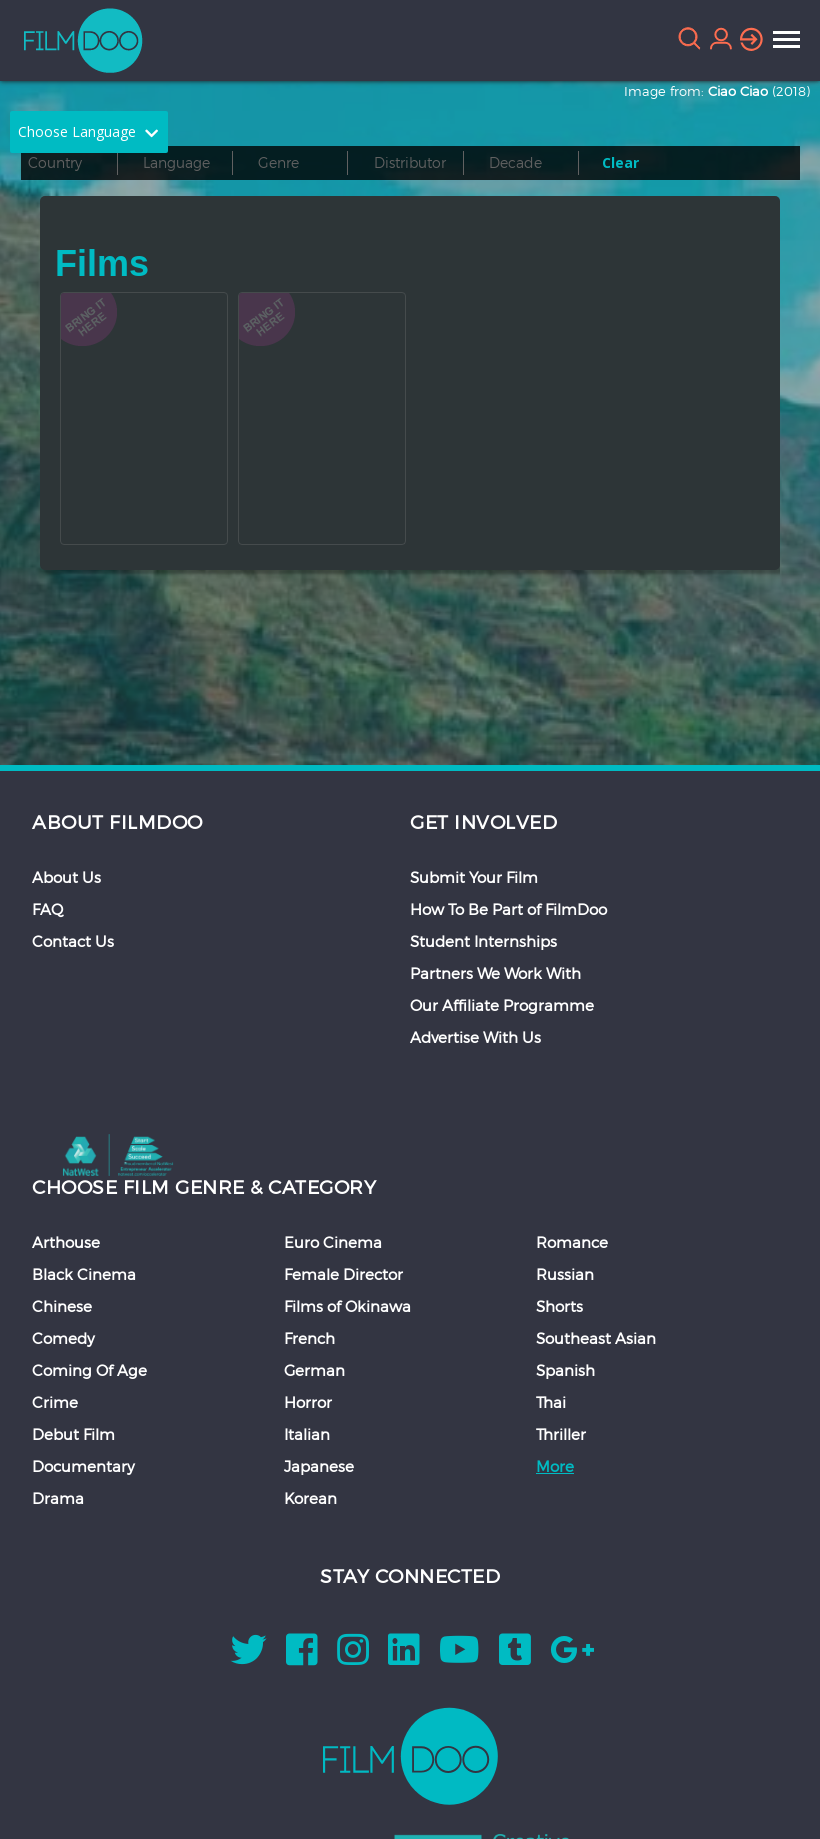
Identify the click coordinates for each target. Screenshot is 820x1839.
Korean (310, 1498)
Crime (55, 1402)
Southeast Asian (596, 1338)
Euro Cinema (333, 1242)
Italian (307, 1434)
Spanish (565, 1370)
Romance (572, 1242)
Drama (58, 1498)
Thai (551, 1402)
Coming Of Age (89, 1370)
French (309, 1338)
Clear (620, 162)
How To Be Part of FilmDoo (508, 909)
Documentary (83, 1466)
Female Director (343, 1274)
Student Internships (483, 941)
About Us (66, 877)
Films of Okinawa (347, 1306)
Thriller (561, 1434)
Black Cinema (84, 1274)
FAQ (47, 909)
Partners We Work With (495, 973)
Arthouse (66, 1242)
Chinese (62, 1306)
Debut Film (73, 1434)
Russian (565, 1274)
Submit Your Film (474, 877)
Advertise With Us (475, 1037)
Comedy (63, 1338)
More (555, 1466)
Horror (308, 1402)
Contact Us (73, 941)
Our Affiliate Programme (502, 1005)
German (314, 1370)
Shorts (559, 1306)
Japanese (319, 1466)
